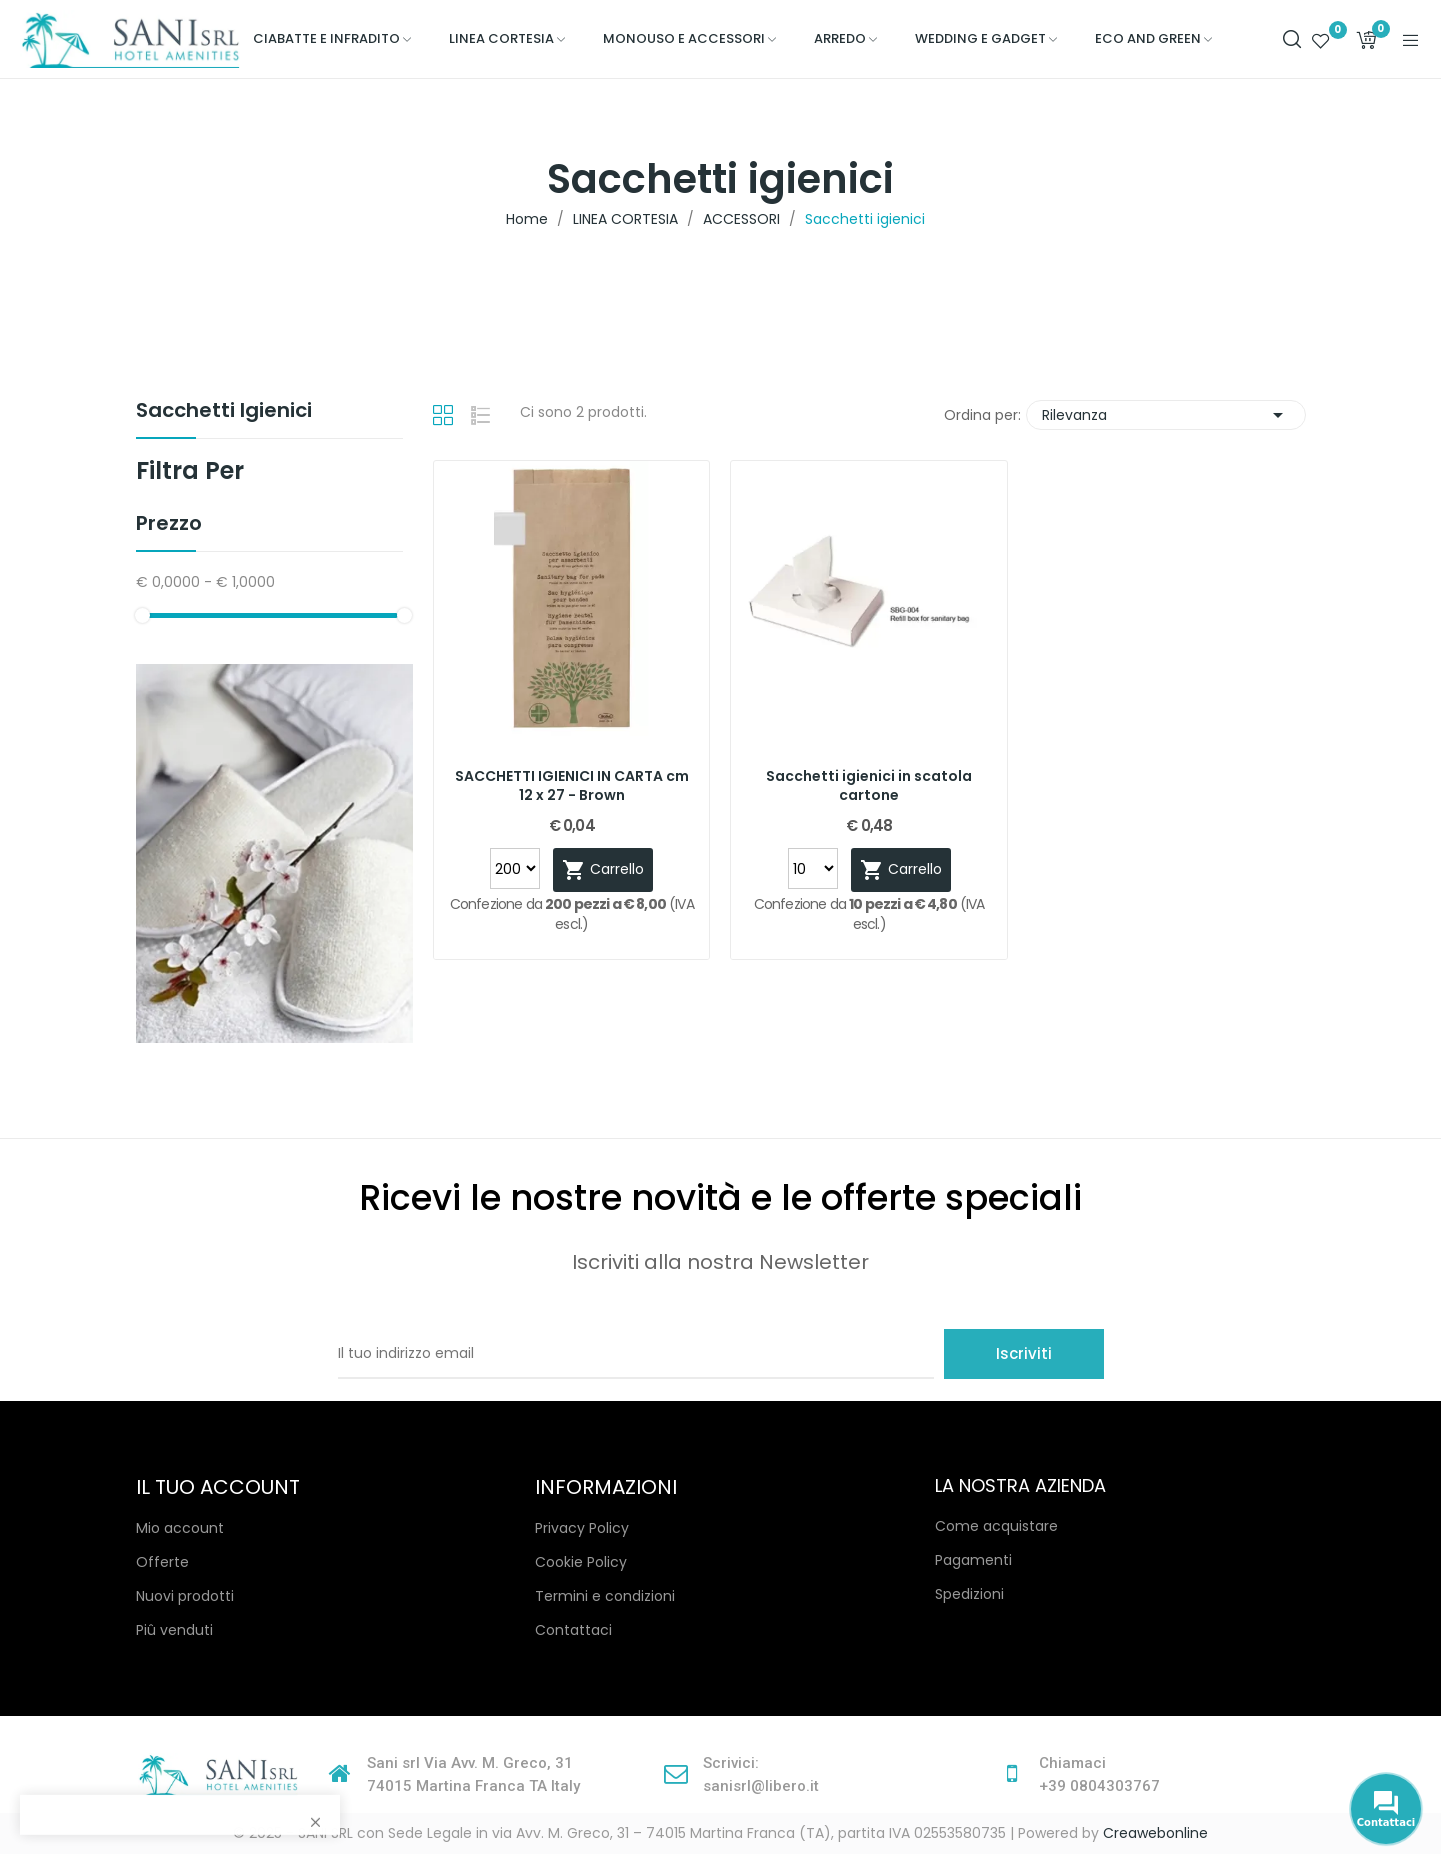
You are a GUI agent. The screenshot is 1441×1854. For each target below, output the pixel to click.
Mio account (180, 1528)
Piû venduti (174, 1630)
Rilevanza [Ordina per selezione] (1166, 415)
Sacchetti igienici (224, 412)
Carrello (603, 870)
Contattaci (573, 1630)
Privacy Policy (582, 1528)
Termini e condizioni (605, 1596)
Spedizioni (969, 1594)
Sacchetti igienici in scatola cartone (869, 786)
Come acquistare (996, 1526)
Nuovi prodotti (185, 1596)
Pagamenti (973, 1560)
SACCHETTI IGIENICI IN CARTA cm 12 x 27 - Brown (572, 786)
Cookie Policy (581, 1562)
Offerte (162, 1562)
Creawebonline (1155, 1833)
